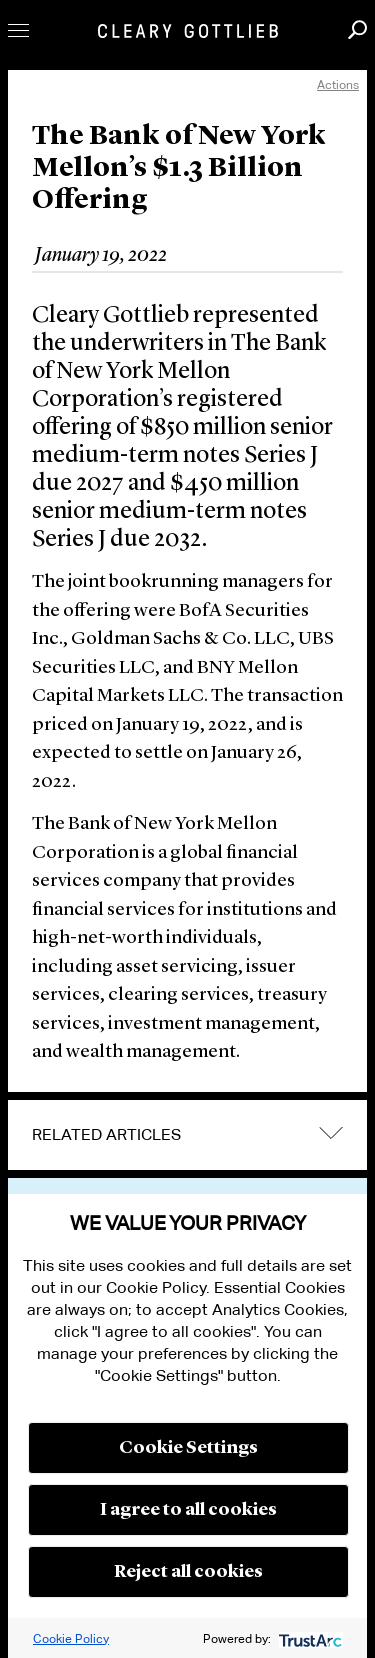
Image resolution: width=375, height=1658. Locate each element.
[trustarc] (308, 1638)
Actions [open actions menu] (338, 84)
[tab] (187, 1135)
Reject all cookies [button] (188, 1572)
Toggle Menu (18, 30)
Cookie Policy (71, 1638)
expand (331, 1132)
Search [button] (357, 29)
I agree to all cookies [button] (188, 1510)
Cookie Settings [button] (188, 1448)
